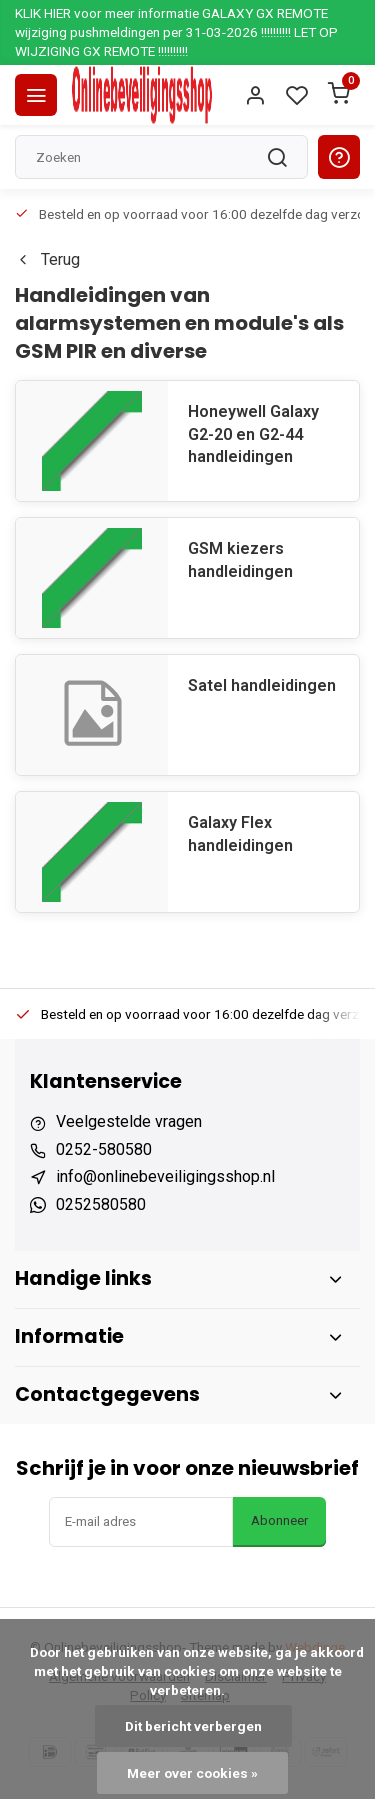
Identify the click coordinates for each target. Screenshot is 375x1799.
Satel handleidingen (262, 685)
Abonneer (279, 1520)
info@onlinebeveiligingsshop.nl (165, 1176)
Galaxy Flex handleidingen (240, 833)
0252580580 (101, 1204)
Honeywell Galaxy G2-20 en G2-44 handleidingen (253, 434)
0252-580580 (104, 1149)
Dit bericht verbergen (193, 1726)
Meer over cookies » (192, 1773)
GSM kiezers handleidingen (240, 559)
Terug (47, 259)
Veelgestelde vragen (129, 1121)
